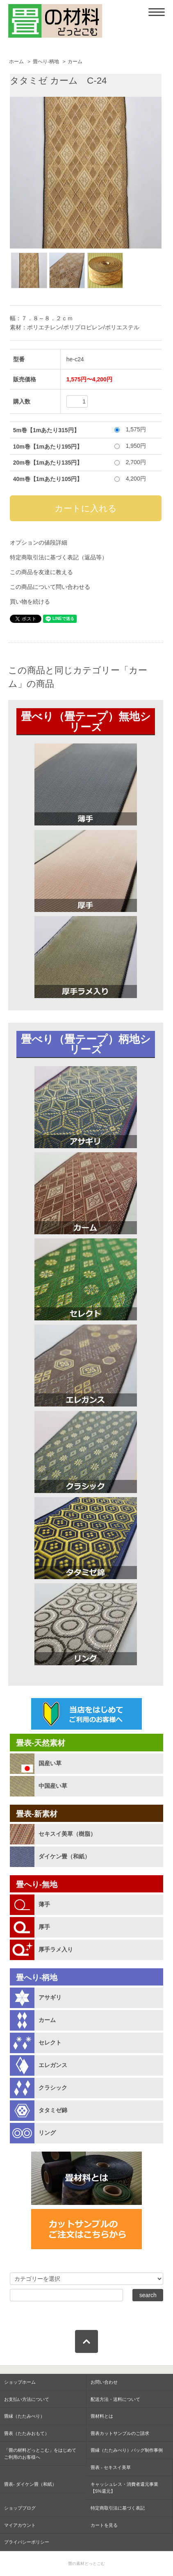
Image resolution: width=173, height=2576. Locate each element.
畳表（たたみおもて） (26, 2433)
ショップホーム (20, 2382)
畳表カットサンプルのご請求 (120, 2433)
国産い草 (50, 1763)
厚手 (44, 1927)
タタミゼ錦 (53, 2110)
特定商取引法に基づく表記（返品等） (58, 557)
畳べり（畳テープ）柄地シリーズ (86, 1044)
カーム (75, 61)
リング (47, 2132)
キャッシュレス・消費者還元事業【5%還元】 (124, 2488)
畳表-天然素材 (40, 1743)
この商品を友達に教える (41, 572)
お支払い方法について (26, 2399)
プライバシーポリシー (26, 2542)
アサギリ (50, 1997)
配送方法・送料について (115, 2399)
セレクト (50, 2042)
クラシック (53, 2087)
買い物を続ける (30, 601)
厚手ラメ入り (56, 1949)
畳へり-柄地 (46, 61)
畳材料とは (102, 2416)
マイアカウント (20, 2525)
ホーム (16, 61)
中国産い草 (53, 1786)
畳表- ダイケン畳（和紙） (30, 2484)
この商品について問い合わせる (50, 587)
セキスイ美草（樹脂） (67, 1834)
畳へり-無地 (36, 1884)
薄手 (44, 1904)
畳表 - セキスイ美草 (111, 2467)
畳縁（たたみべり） (24, 2416)
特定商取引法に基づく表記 (118, 2507)
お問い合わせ (104, 2382)
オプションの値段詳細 (38, 542)
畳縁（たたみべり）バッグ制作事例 (127, 2450)
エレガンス (53, 2065)
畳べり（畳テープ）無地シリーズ (86, 722)
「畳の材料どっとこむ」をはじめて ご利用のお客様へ (40, 2454)
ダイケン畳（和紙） (64, 1856)
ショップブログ (20, 2507)
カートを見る (104, 2525)
